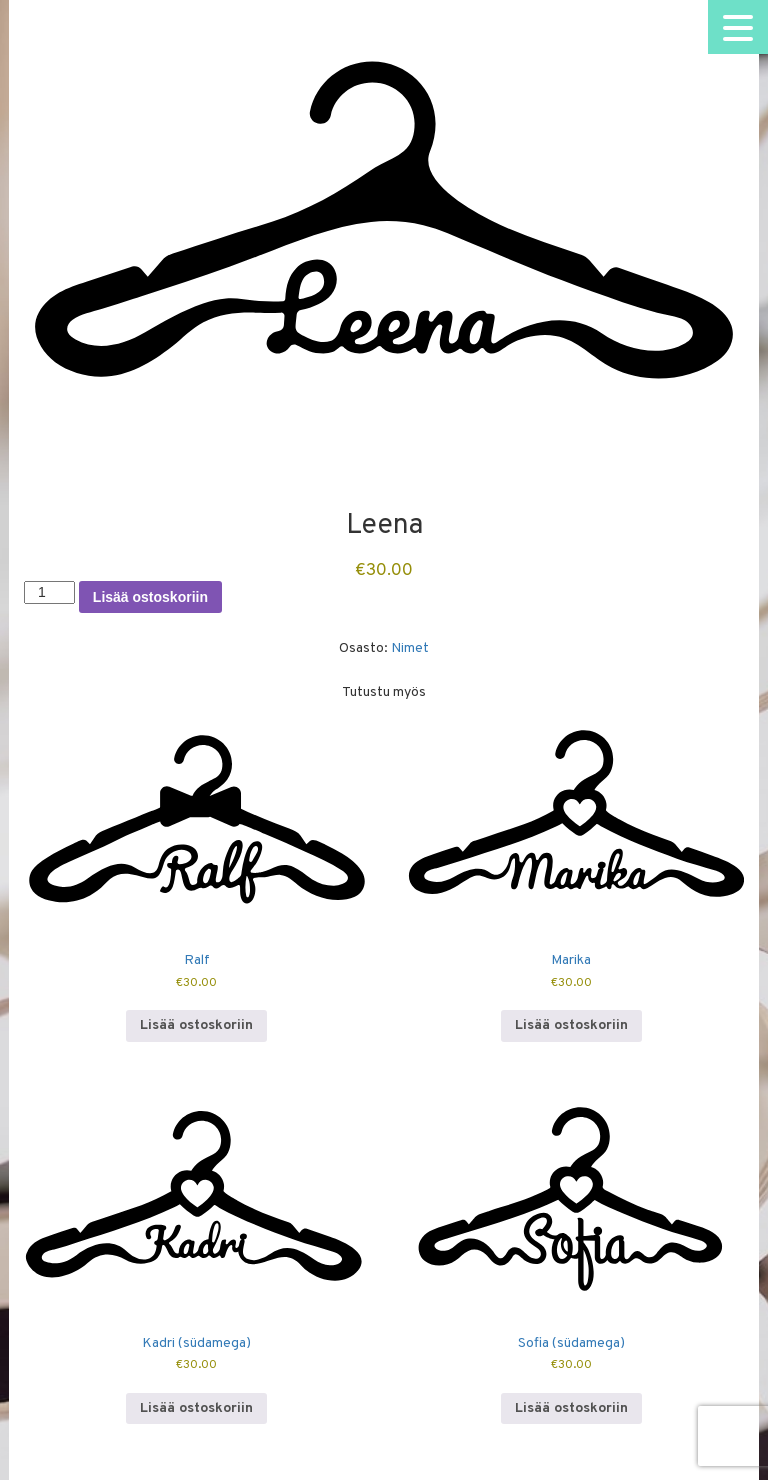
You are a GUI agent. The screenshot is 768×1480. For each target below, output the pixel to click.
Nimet (410, 648)
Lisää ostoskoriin (150, 597)
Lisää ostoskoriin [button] (196, 1025)
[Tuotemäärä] (49, 592)
